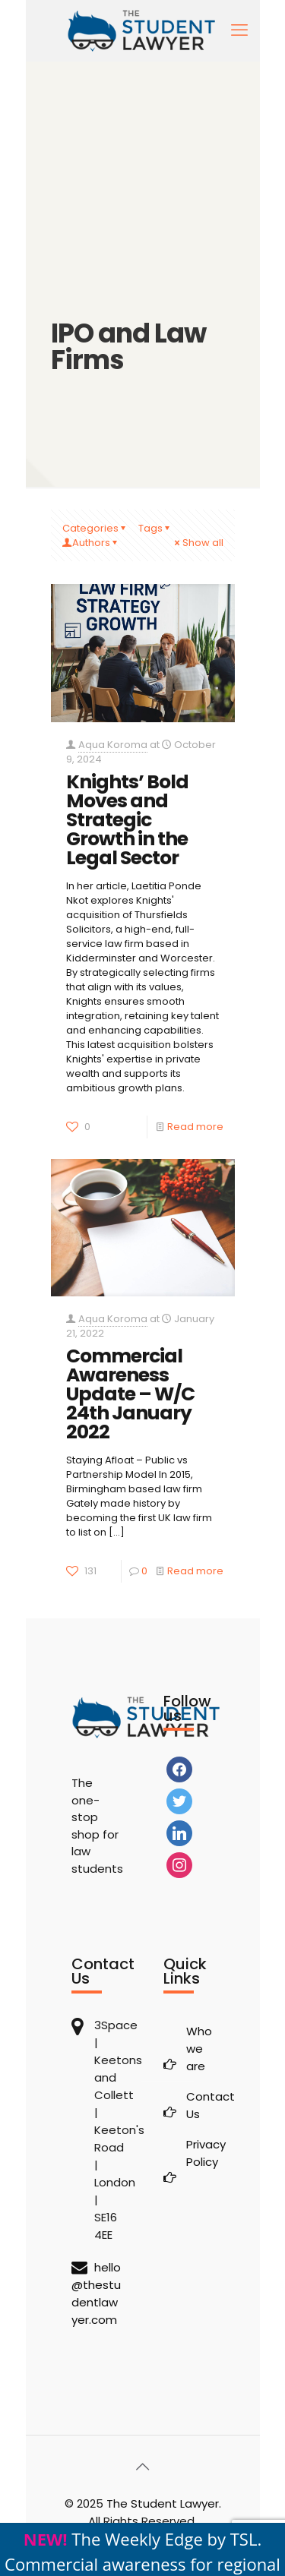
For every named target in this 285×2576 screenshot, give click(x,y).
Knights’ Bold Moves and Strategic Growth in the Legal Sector (127, 820)
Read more (195, 1126)
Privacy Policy (200, 2153)
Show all (198, 542)
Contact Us (200, 2105)
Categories (95, 528)
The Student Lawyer (162, 2503)
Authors (91, 542)
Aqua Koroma (112, 744)
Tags (155, 528)
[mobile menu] (239, 30)
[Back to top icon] (143, 2467)
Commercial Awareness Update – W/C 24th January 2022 (130, 1394)
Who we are (199, 2048)
